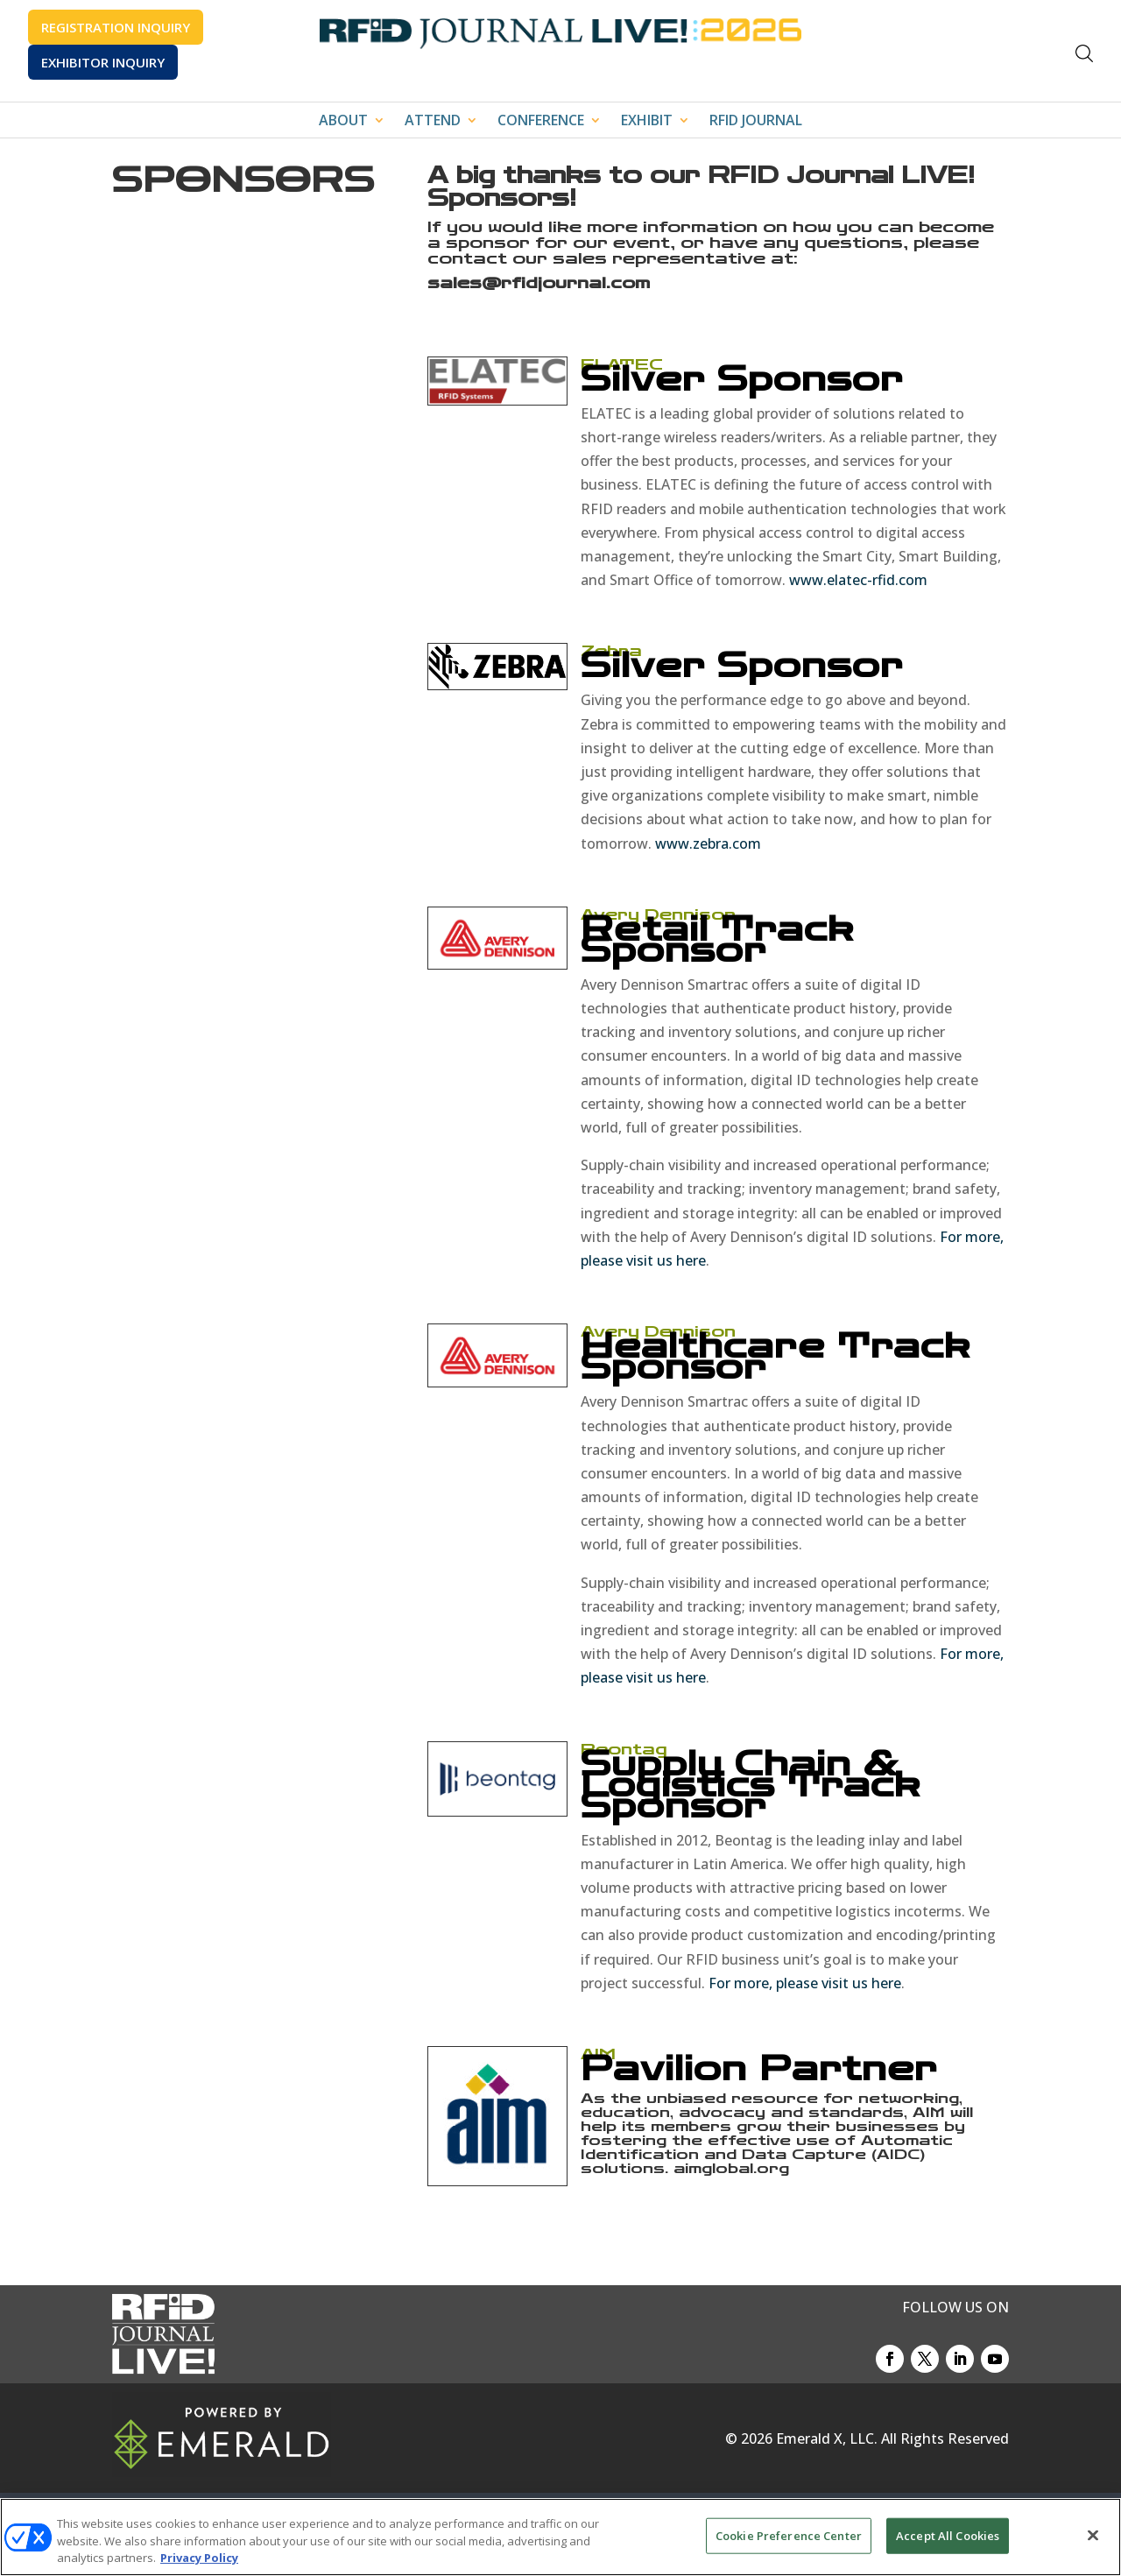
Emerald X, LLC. (827, 2438)
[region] (560, 2537)
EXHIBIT (647, 122)
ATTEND (433, 122)
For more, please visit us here (805, 1983)
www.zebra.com (708, 843)
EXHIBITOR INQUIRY (103, 62)
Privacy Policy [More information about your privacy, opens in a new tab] (199, 2557)
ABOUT (343, 122)
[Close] (1093, 2535)
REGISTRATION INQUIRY (115, 27)
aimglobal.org (731, 2168)
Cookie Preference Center (789, 2535)
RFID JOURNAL (755, 122)
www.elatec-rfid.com (858, 579)
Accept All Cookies (947, 2535)
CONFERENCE (540, 122)
